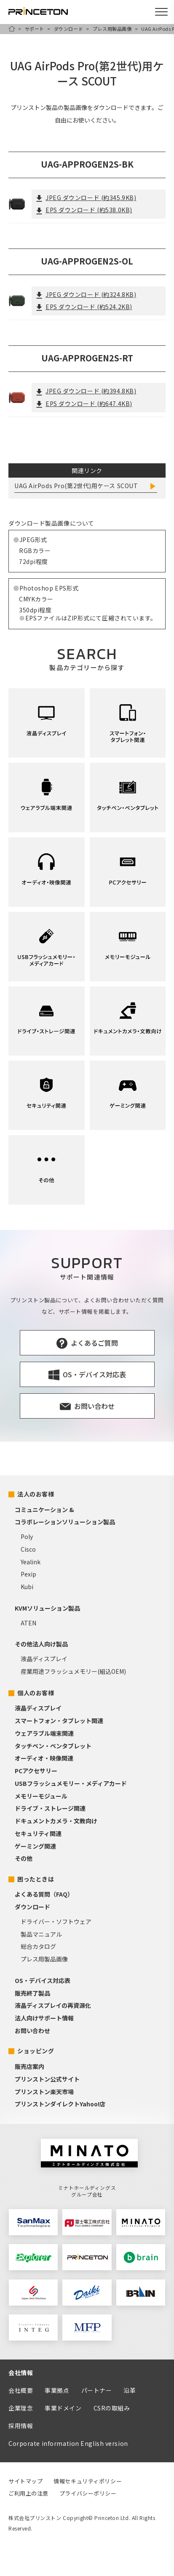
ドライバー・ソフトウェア (56, 1921)
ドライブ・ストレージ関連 (50, 1808)
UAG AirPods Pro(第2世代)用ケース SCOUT (76, 486)
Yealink (30, 1562)
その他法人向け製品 (41, 1644)
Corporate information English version (68, 2443)
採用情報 (20, 2425)
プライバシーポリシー (88, 2493)
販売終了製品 (32, 1993)
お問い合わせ (32, 2030)
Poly (27, 1536)
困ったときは (35, 1879)
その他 (23, 1858)
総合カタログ (38, 1946)
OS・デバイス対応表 (42, 1980)
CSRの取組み (112, 2408)
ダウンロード (68, 28)
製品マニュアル (41, 1934)
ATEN (28, 1623)
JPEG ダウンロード (86, 197)
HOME (11, 28)
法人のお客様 (35, 1494)
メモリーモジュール (41, 1796)
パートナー (96, 2390)
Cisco (28, 1549)
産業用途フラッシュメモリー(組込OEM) (73, 1671)
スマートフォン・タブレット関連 (59, 1720)
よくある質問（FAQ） (44, 1894)
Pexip (28, 1574)
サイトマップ (25, 2481)
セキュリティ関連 (38, 1833)
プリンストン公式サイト (47, 2079)
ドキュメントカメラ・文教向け (56, 1821)
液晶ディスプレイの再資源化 (53, 2005)
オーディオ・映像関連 (44, 1758)
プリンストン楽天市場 (44, 2091)
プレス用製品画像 (112, 28)
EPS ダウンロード (84, 210)
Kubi (27, 1586)
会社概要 (20, 2390)
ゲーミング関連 (35, 1846)
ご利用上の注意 (28, 2493)
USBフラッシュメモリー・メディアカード (71, 1783)
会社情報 (20, 2372)
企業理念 (20, 2408)
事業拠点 (57, 2390)
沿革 (129, 2390)
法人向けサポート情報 (44, 2018)
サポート (34, 28)
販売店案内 (29, 2066)
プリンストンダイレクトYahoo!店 (60, 2104)
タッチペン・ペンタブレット (53, 1746)
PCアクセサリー (36, 1770)
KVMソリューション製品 (47, 1608)
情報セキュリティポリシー (88, 2481)
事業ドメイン (63, 2408)
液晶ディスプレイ (44, 1658)
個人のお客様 (35, 1693)
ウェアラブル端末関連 (44, 1733)
